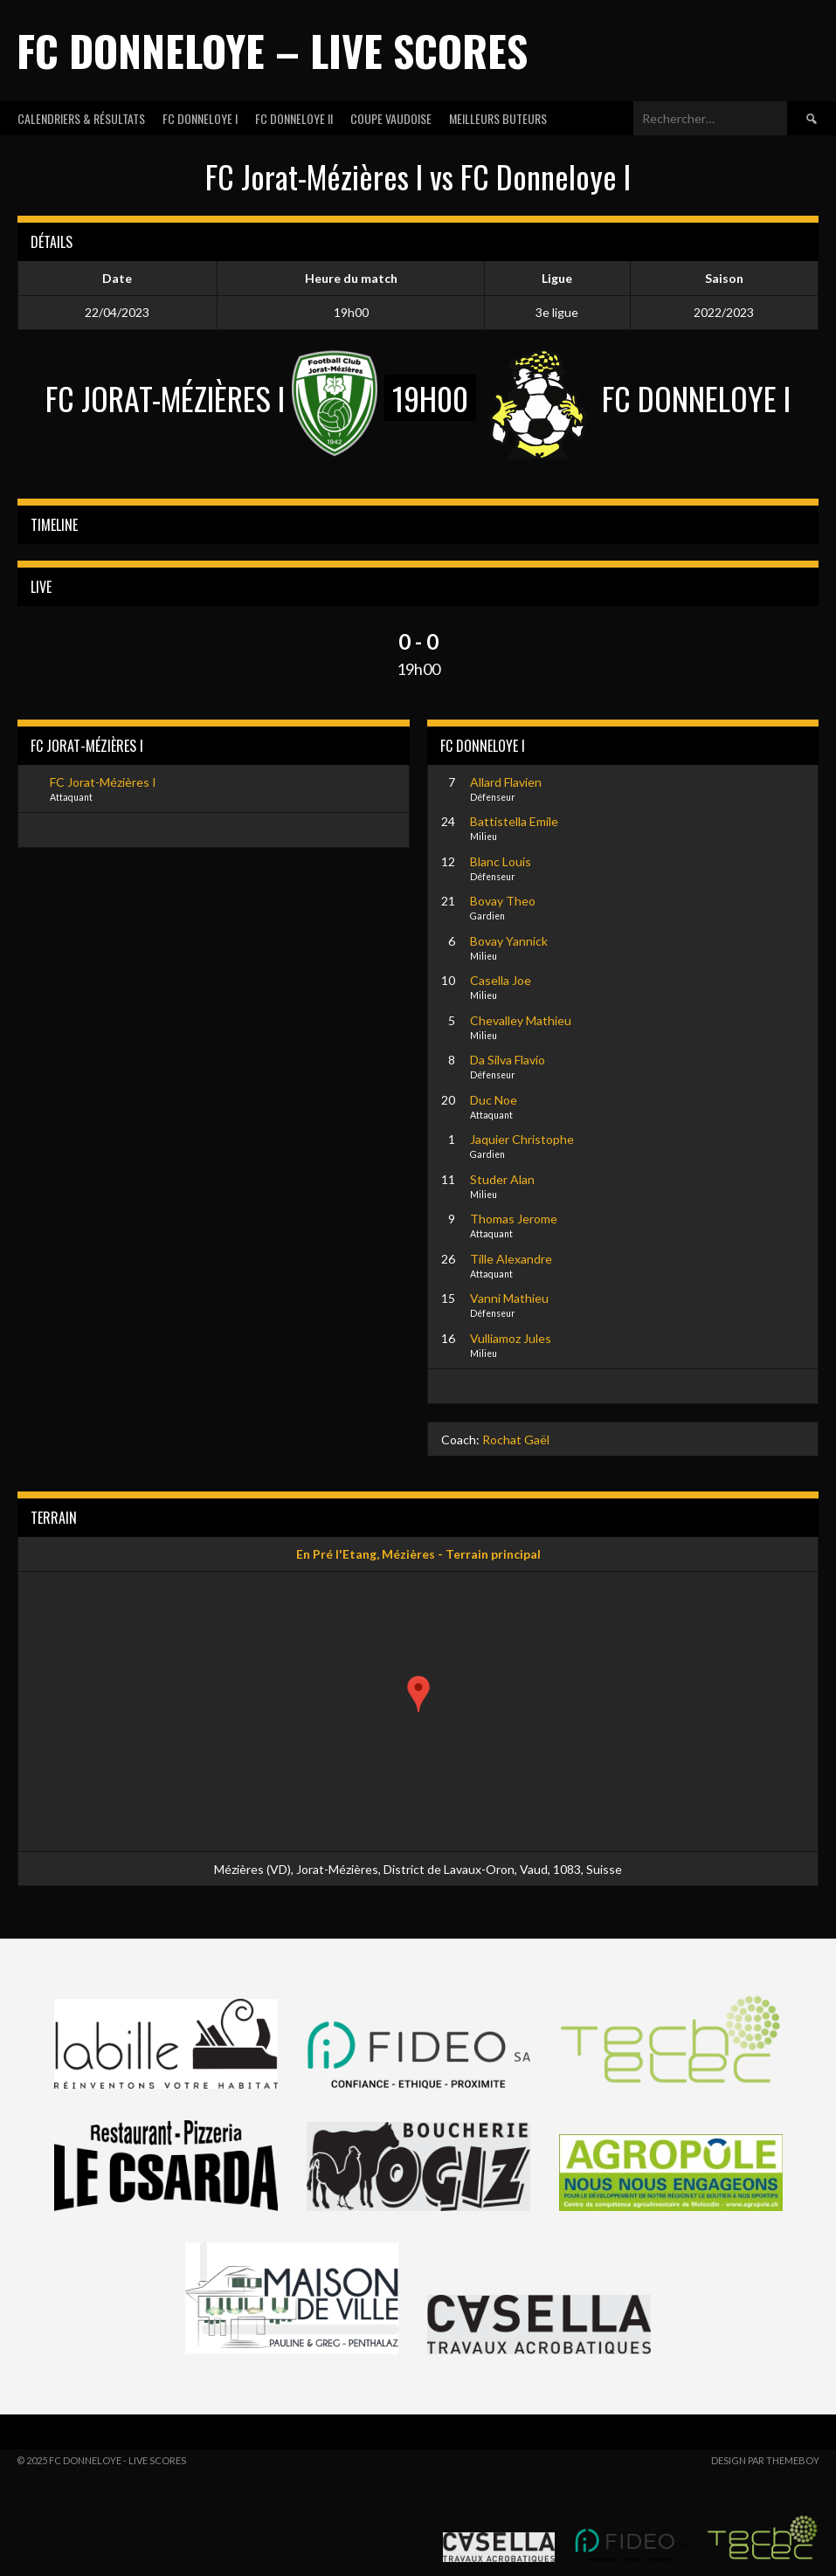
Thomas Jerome (513, 1218)
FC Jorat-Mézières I (103, 782)
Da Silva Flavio (507, 1059)
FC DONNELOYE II (294, 118)
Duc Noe (493, 1099)
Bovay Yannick (509, 940)
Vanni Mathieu (509, 1298)
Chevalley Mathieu (520, 1020)
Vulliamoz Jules (510, 1338)
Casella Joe (500, 980)
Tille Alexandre (511, 1258)
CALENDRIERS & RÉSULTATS (81, 118)
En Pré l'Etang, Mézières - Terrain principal (418, 1553)
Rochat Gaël (515, 1439)
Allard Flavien (506, 782)
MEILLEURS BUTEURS (498, 118)
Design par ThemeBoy (765, 2460)
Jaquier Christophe (522, 1139)
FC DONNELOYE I (200, 118)
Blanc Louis (500, 861)
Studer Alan (502, 1179)
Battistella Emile (514, 821)
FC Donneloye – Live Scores (272, 50)
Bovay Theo (502, 900)
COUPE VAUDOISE (391, 118)
